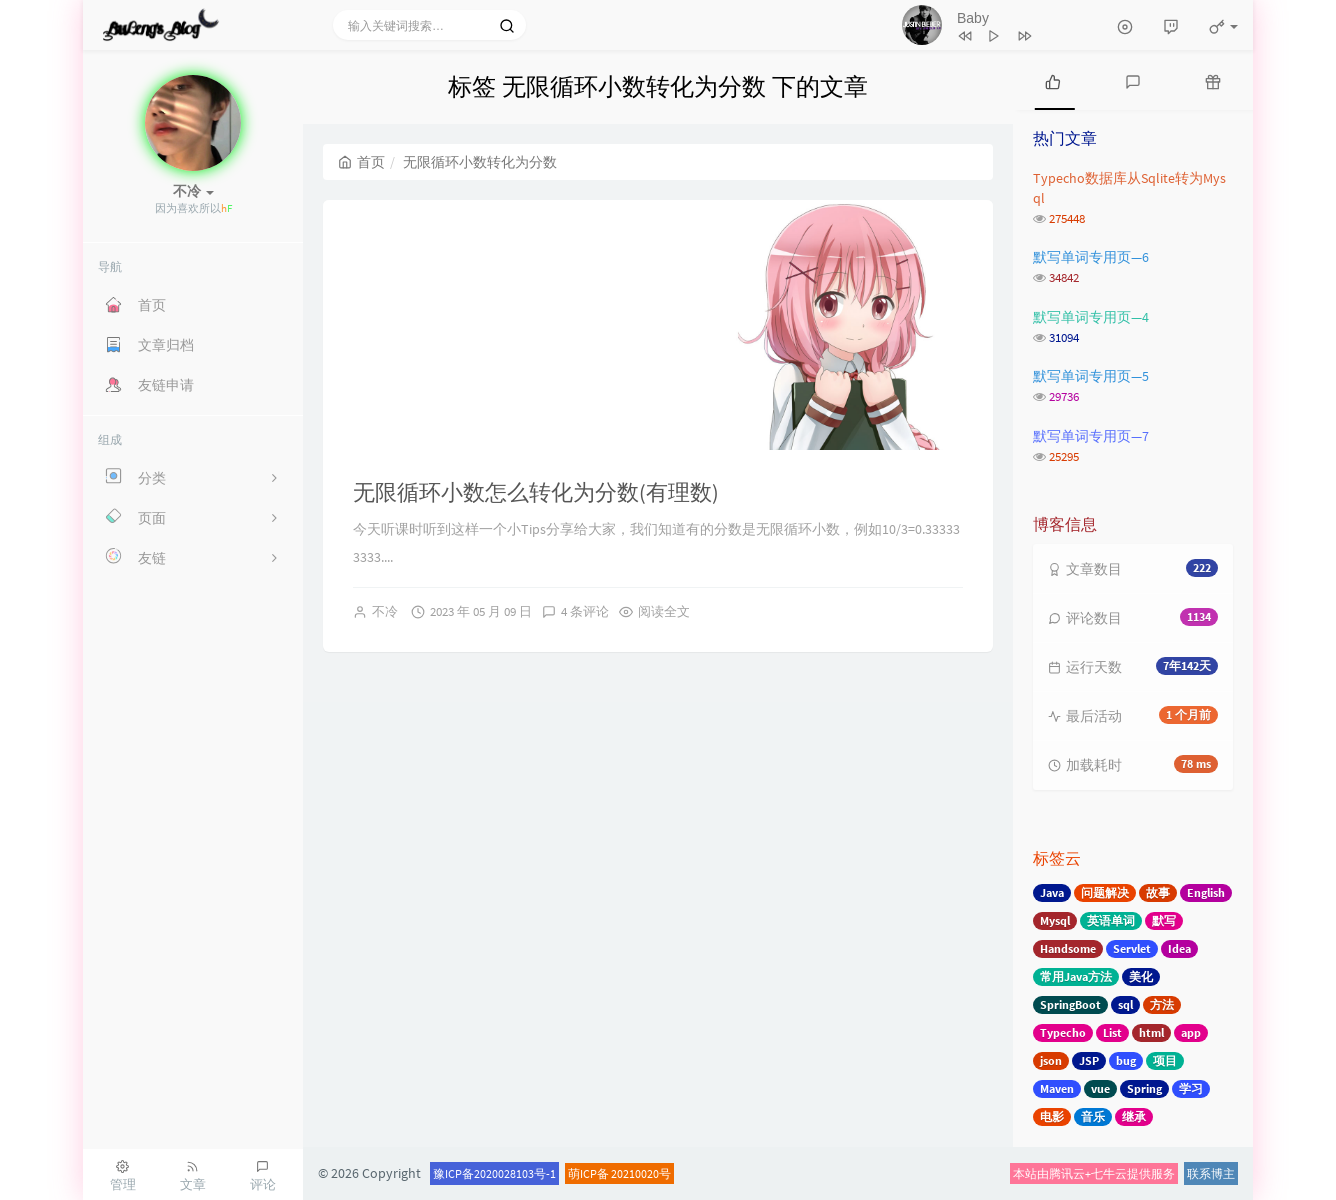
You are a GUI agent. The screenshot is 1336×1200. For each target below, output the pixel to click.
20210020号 (641, 1173)
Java (1052, 892)
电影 (1052, 1116)
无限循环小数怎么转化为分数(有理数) (536, 492)
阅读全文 (664, 611)
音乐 (1093, 1116)
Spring (1144, 1088)
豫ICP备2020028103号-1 (494, 1173)
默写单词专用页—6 (1091, 257)
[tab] (1053, 80)
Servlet (1132, 948)
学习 (1191, 1088)
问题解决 (1105, 892)
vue (1100, 1088)
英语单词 (1111, 920)
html (1151, 1032)
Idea (1179, 948)
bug (1126, 1060)
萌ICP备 (589, 1173)
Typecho (1063, 1032)
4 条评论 (585, 611)
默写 (1164, 920)
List (1112, 1032)
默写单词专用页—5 (1091, 376)
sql (1125, 1004)
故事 (1158, 892)
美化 (1141, 976)
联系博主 (1211, 1173)
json (1051, 1060)
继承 (1134, 1116)
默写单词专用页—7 (1091, 436)
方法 (1162, 1004)
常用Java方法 (1076, 976)
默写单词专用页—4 (1091, 317)
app (1191, 1032)
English (1206, 892)
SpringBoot (1070, 1004)
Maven (1057, 1088)
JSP (1089, 1060)
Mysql (1055, 920)
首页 (361, 162)
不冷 (385, 611)
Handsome (1068, 948)
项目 (1165, 1060)
